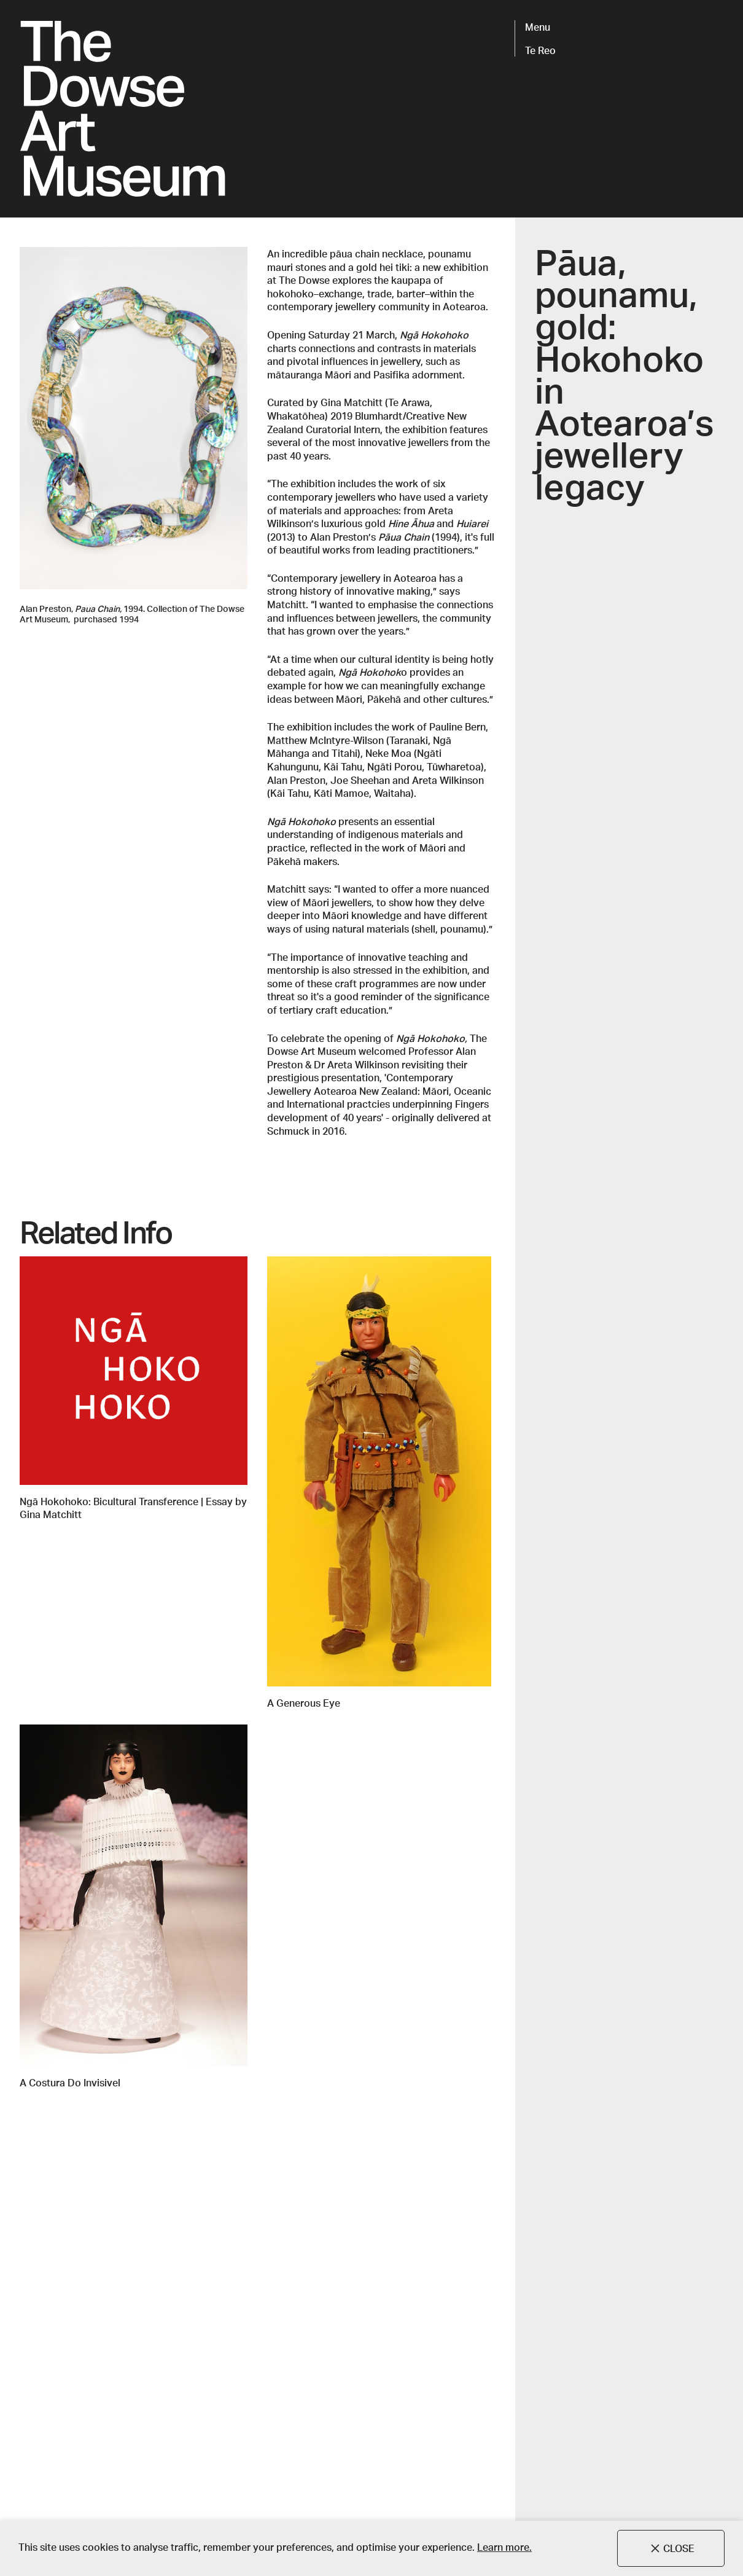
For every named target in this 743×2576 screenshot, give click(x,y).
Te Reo (540, 50)
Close (670, 2548)
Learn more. (504, 2546)
